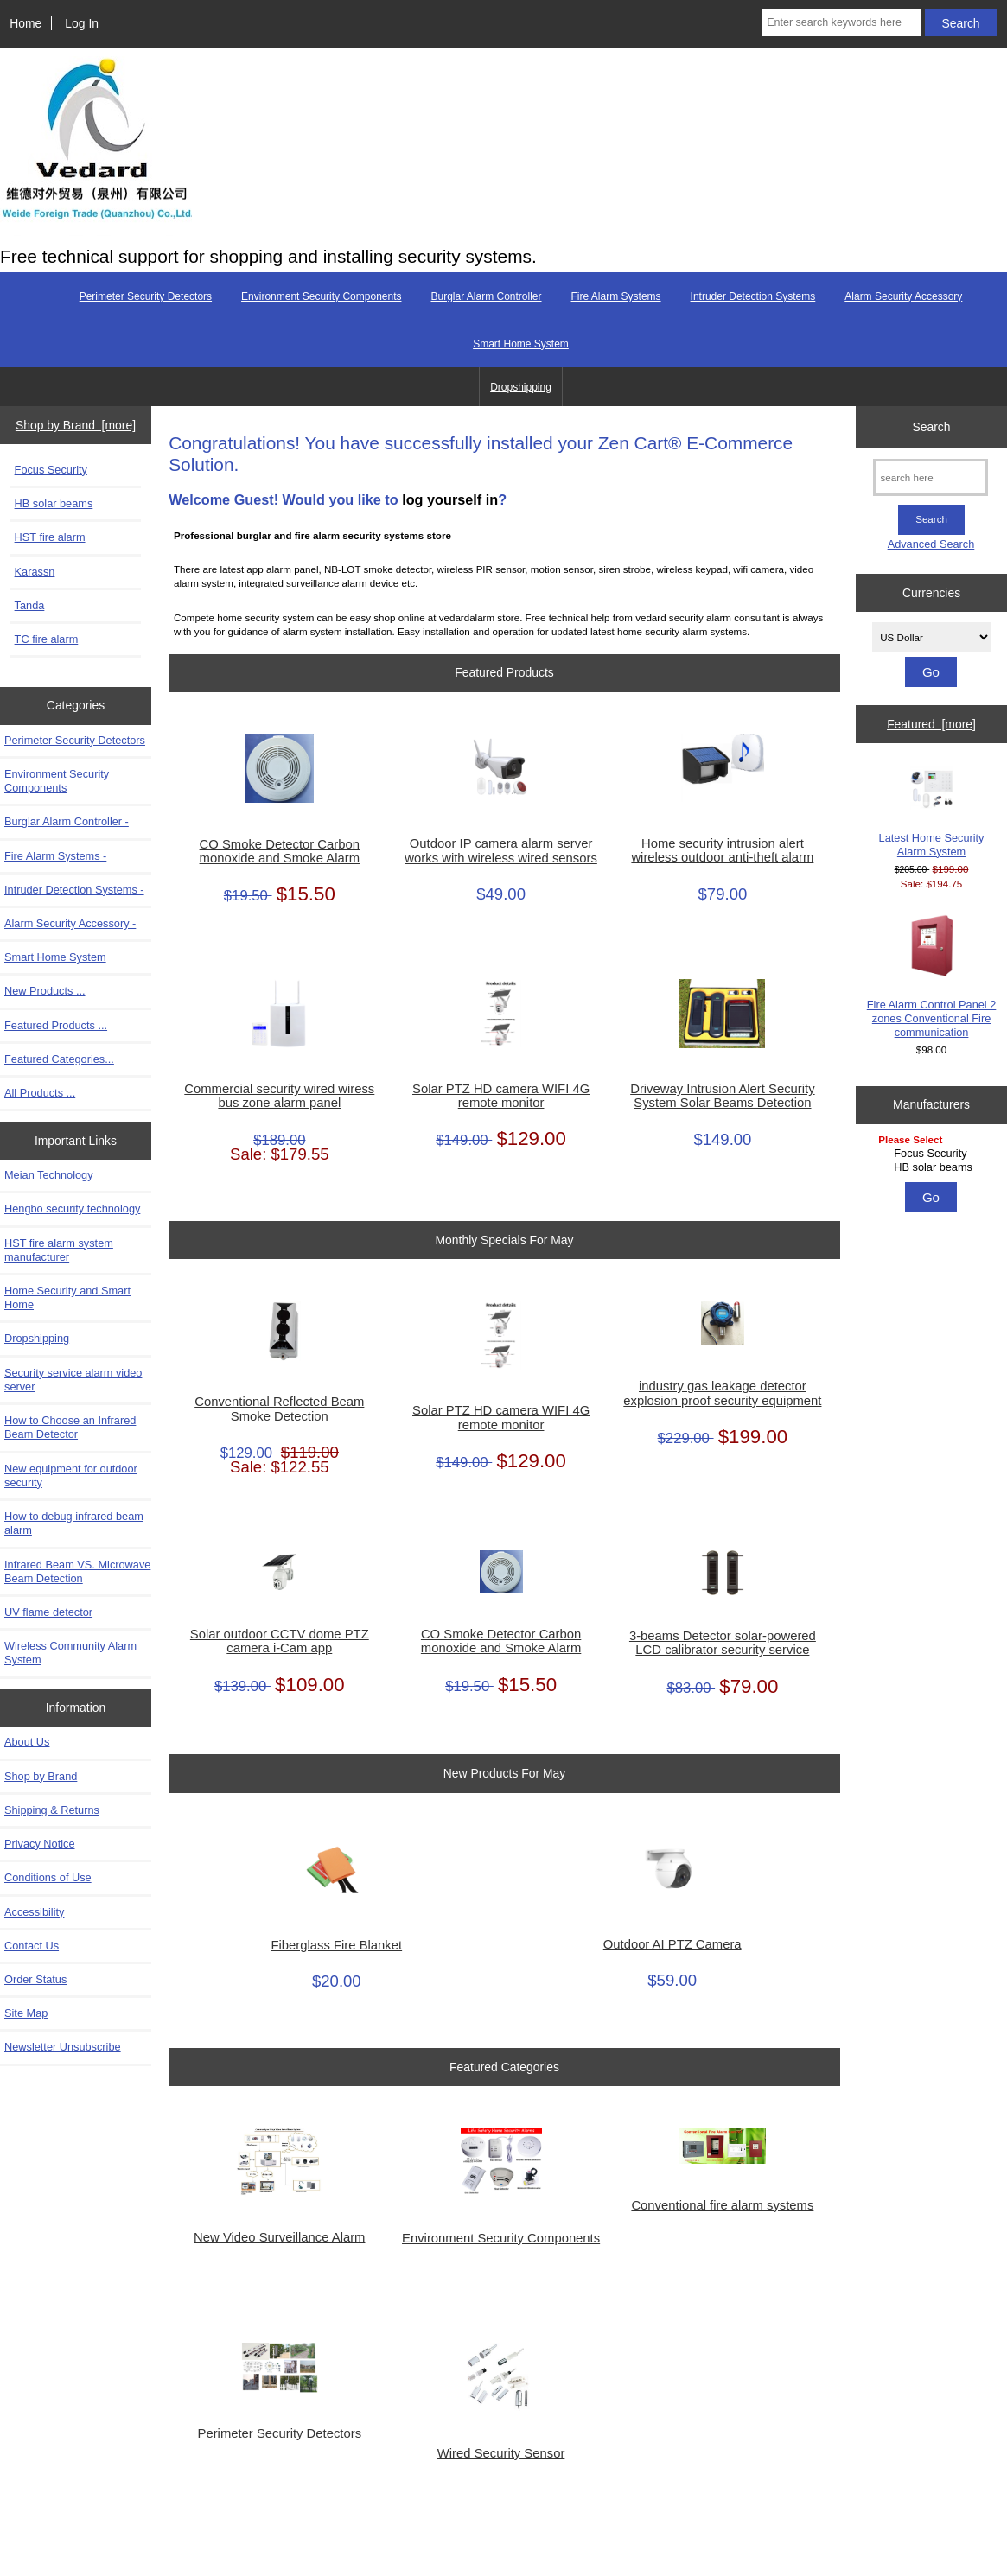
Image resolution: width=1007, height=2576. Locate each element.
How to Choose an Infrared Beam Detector (70, 1427)
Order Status (35, 1979)
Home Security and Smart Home (67, 1297)
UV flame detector (48, 1612)
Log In (82, 23)
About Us (26, 1741)
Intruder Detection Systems (753, 296)
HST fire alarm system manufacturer (58, 1250)
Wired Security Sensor (501, 2453)
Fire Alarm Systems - (55, 855)
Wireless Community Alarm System (70, 1652)
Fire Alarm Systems (616, 296)
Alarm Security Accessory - (70, 923)
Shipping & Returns (51, 1809)
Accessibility (34, 1911)
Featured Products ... (55, 1025)
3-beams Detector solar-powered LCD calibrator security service (722, 1643)
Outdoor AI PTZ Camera (672, 1944)
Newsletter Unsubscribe (62, 2046)
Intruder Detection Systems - (74, 889)
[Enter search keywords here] (841, 22)
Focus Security (51, 469)
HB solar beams (54, 503)
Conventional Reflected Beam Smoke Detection (279, 1408)
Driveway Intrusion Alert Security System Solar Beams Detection (722, 1096)
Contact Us (31, 1945)
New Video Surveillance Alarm (279, 2237)
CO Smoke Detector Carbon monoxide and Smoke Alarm (280, 851)
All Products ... (39, 1092)
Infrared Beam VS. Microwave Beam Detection (77, 1571)
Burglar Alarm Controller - (66, 821)
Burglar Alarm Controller (485, 296)
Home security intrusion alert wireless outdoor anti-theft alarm (722, 850)
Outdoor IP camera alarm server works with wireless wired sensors (500, 850)
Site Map (26, 2013)
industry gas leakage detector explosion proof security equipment (722, 1393)
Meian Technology (48, 1174)
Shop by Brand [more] (76, 425)
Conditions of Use (48, 1877)
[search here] (930, 477)
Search (932, 427)
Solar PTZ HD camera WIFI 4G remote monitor (501, 1096)
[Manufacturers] (931, 1155)
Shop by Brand (40, 1776)
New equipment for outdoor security (70, 1475)
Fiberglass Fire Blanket (337, 1945)
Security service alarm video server (73, 1379)
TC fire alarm (47, 639)
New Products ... (45, 990)
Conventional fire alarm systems (722, 2205)
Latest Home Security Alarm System (932, 811)
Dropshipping (520, 387)
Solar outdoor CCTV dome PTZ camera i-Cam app (279, 1641)
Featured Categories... (59, 1059)
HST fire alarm (50, 537)
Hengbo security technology (72, 1208)
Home (25, 23)
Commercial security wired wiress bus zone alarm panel (279, 1096)
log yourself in (450, 499)
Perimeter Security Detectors (146, 296)
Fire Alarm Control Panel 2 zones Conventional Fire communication (932, 976)
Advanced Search (931, 543)
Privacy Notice (39, 1843)
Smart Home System (521, 344)
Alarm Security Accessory (903, 296)
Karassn (35, 571)
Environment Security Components (321, 296)
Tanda (30, 605)
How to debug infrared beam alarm (73, 1523)
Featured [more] (931, 724)
